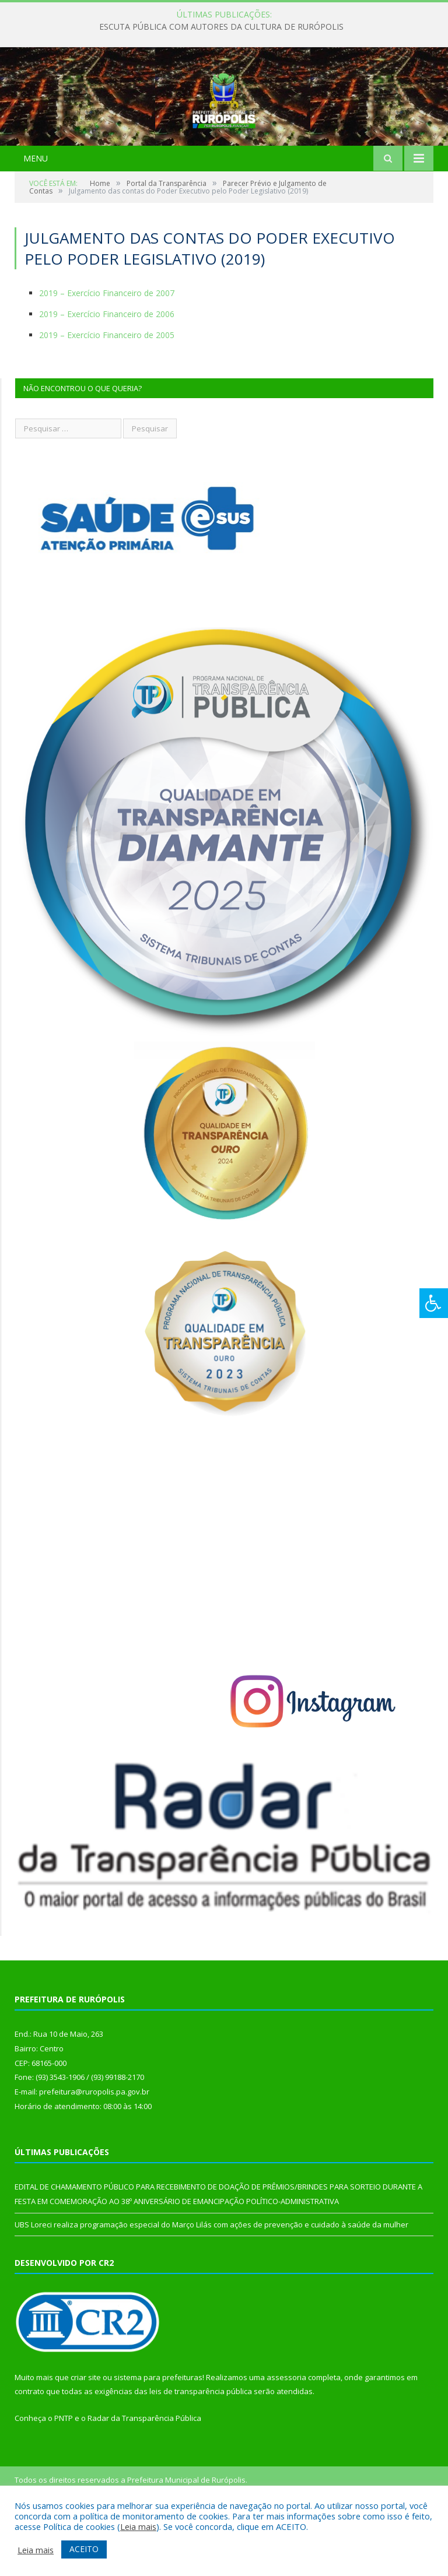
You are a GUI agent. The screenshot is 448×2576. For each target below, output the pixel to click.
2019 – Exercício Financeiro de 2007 (106, 351)
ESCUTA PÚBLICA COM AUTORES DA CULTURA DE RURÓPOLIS (221, 27)
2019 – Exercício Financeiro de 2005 (106, 393)
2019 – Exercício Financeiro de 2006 (106, 372)
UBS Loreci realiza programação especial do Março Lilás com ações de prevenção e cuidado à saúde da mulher (211, 2283)
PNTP (63, 2476)
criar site (86, 2435)
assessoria (286, 2435)
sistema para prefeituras (158, 2435)
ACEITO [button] (84, 2548)
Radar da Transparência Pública (144, 2476)
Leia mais (138, 2526)
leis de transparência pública (200, 2449)
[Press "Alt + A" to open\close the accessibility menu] (433, 1303)
